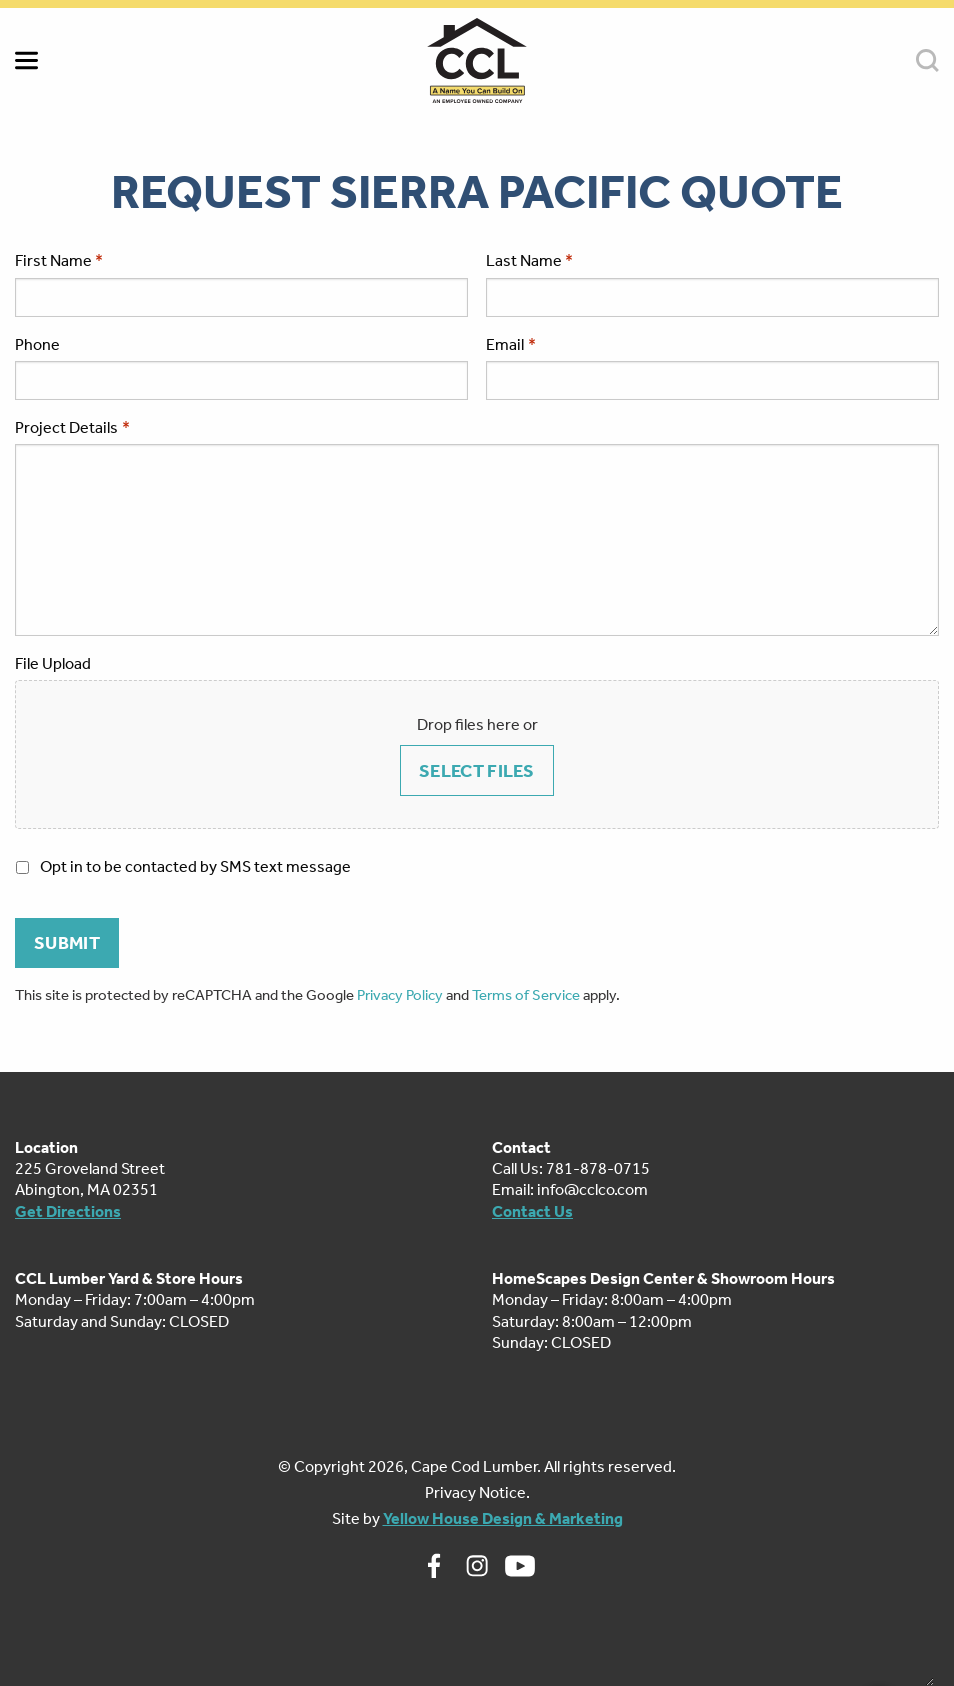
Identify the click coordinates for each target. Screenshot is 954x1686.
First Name (53, 260)
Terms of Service (526, 995)
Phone (37, 344)
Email (511, 344)
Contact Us (532, 1211)
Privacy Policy (400, 995)
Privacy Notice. (477, 1492)
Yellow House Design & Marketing (503, 1518)
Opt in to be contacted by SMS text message (195, 866)
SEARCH (927, 60)
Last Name (524, 260)
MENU (26, 60)
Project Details (72, 427)
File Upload (53, 663)
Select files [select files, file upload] (477, 771)
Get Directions (68, 1211)
